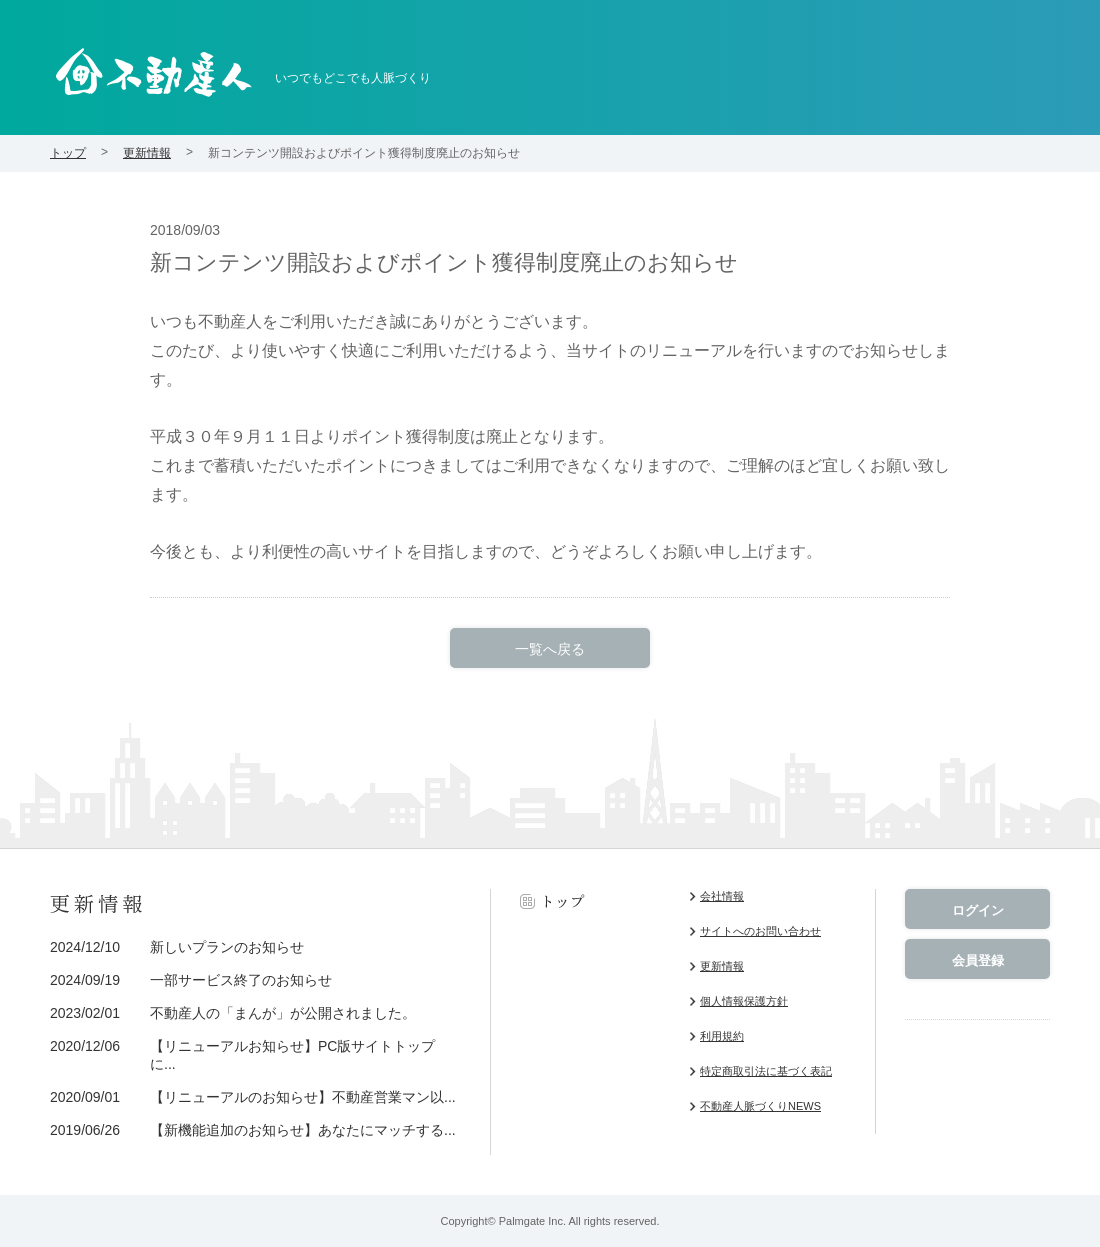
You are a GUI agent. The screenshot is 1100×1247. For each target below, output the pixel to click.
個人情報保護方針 (744, 1001)
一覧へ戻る (550, 649)
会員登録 (978, 960)
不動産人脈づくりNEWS (760, 1106)
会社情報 (722, 896)
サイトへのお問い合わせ (760, 931)
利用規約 (722, 1036)
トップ (68, 153)
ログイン (978, 910)
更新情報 (147, 153)
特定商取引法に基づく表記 (766, 1071)
